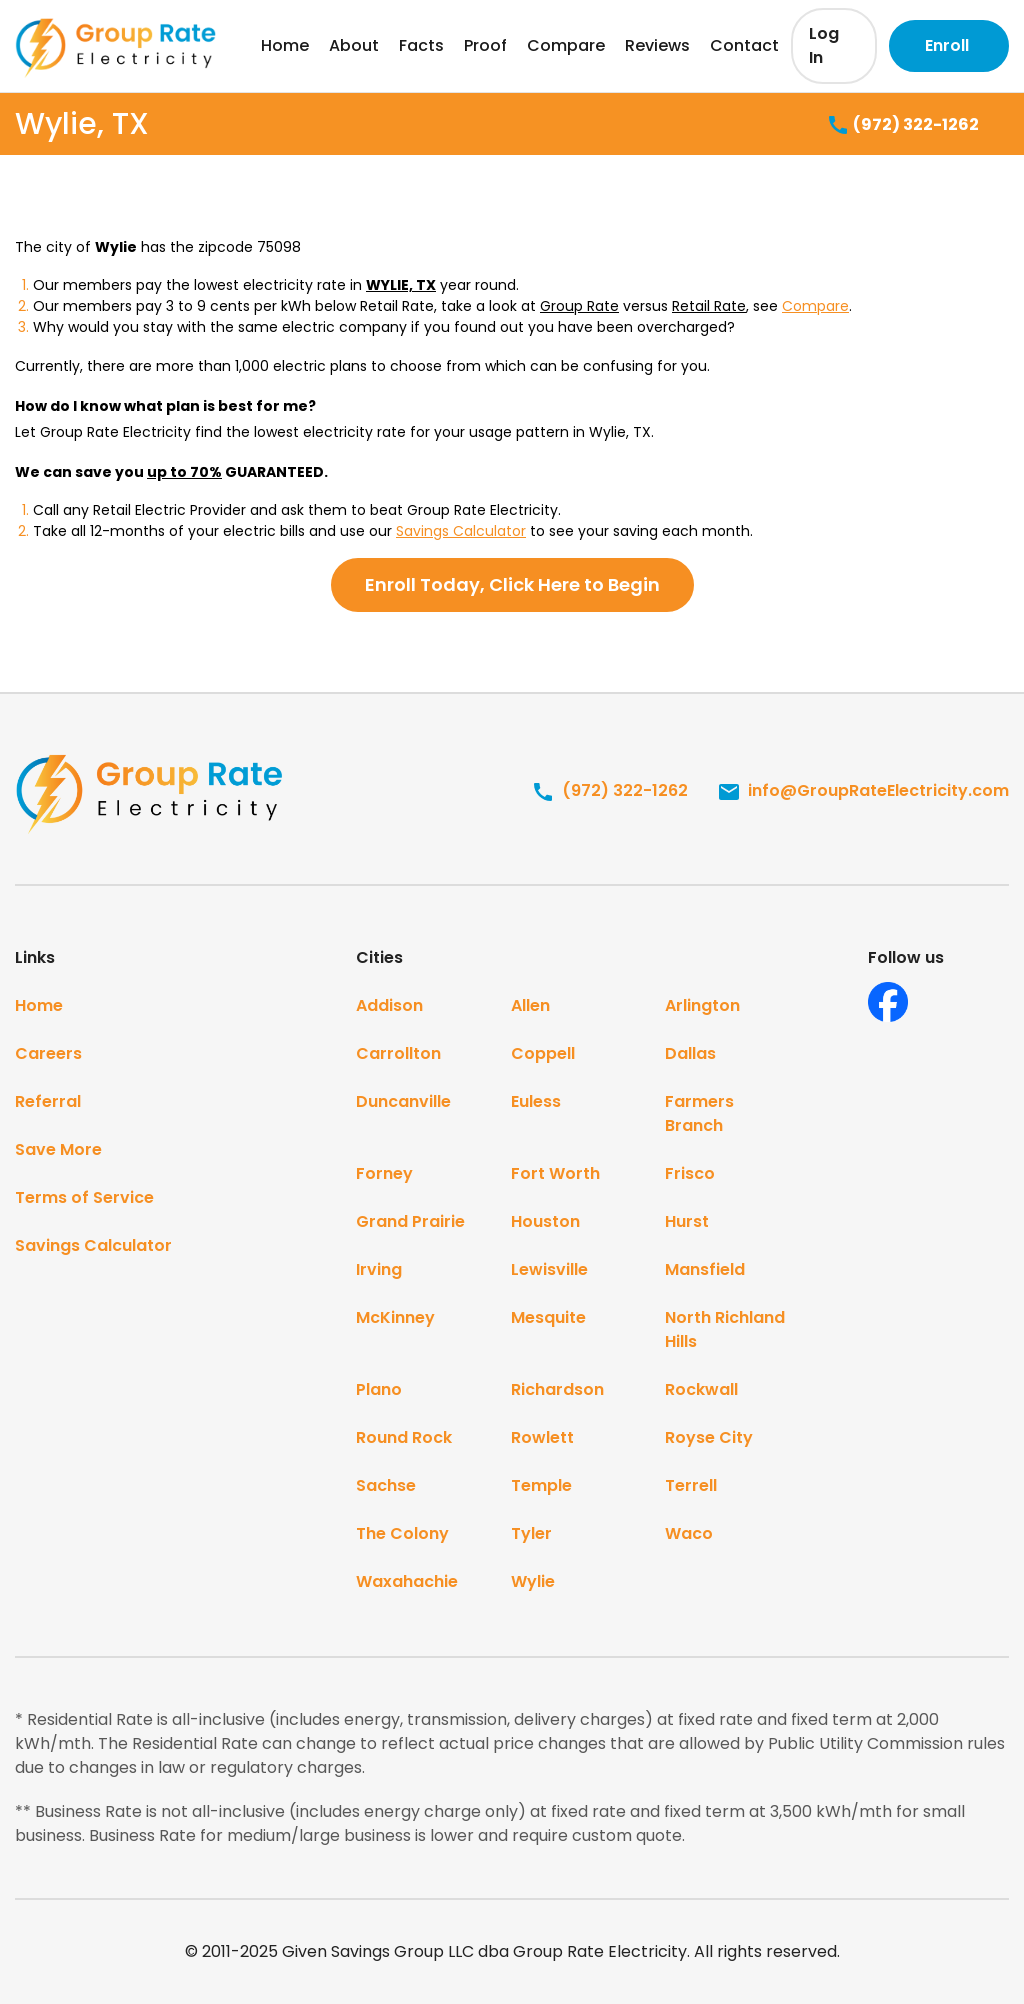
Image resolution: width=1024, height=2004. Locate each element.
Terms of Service (84, 1197)
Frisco (690, 1173)
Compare (566, 45)
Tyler (531, 1533)
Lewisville (549, 1269)
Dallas (690, 1053)
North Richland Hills (725, 1329)
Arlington (702, 1005)
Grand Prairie (410, 1221)
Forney (384, 1173)
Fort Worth (555, 1173)
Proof (485, 45)
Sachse (386, 1485)
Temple (541, 1485)
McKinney (395, 1317)
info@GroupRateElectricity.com (863, 790)
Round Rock (404, 1437)
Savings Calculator (461, 531)
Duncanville (403, 1101)
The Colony (402, 1533)
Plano (379, 1389)
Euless (536, 1101)
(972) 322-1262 (902, 125)
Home (285, 45)
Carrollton (398, 1053)
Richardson (557, 1389)
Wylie (533, 1581)
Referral (48, 1101)
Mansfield (705, 1269)
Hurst (687, 1221)
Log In (824, 45)
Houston (545, 1221)
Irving (379, 1269)
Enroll (947, 45)
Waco (689, 1533)
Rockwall (701, 1389)
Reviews (657, 45)
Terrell (691, 1485)
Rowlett (542, 1437)
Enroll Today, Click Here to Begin (512, 584)
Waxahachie (407, 1581)
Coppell (543, 1053)
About (354, 45)
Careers (48, 1053)
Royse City (709, 1437)
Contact (744, 45)
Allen (530, 1005)
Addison (389, 1005)
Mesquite (548, 1317)
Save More (58, 1149)
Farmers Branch (699, 1113)
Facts (421, 45)
